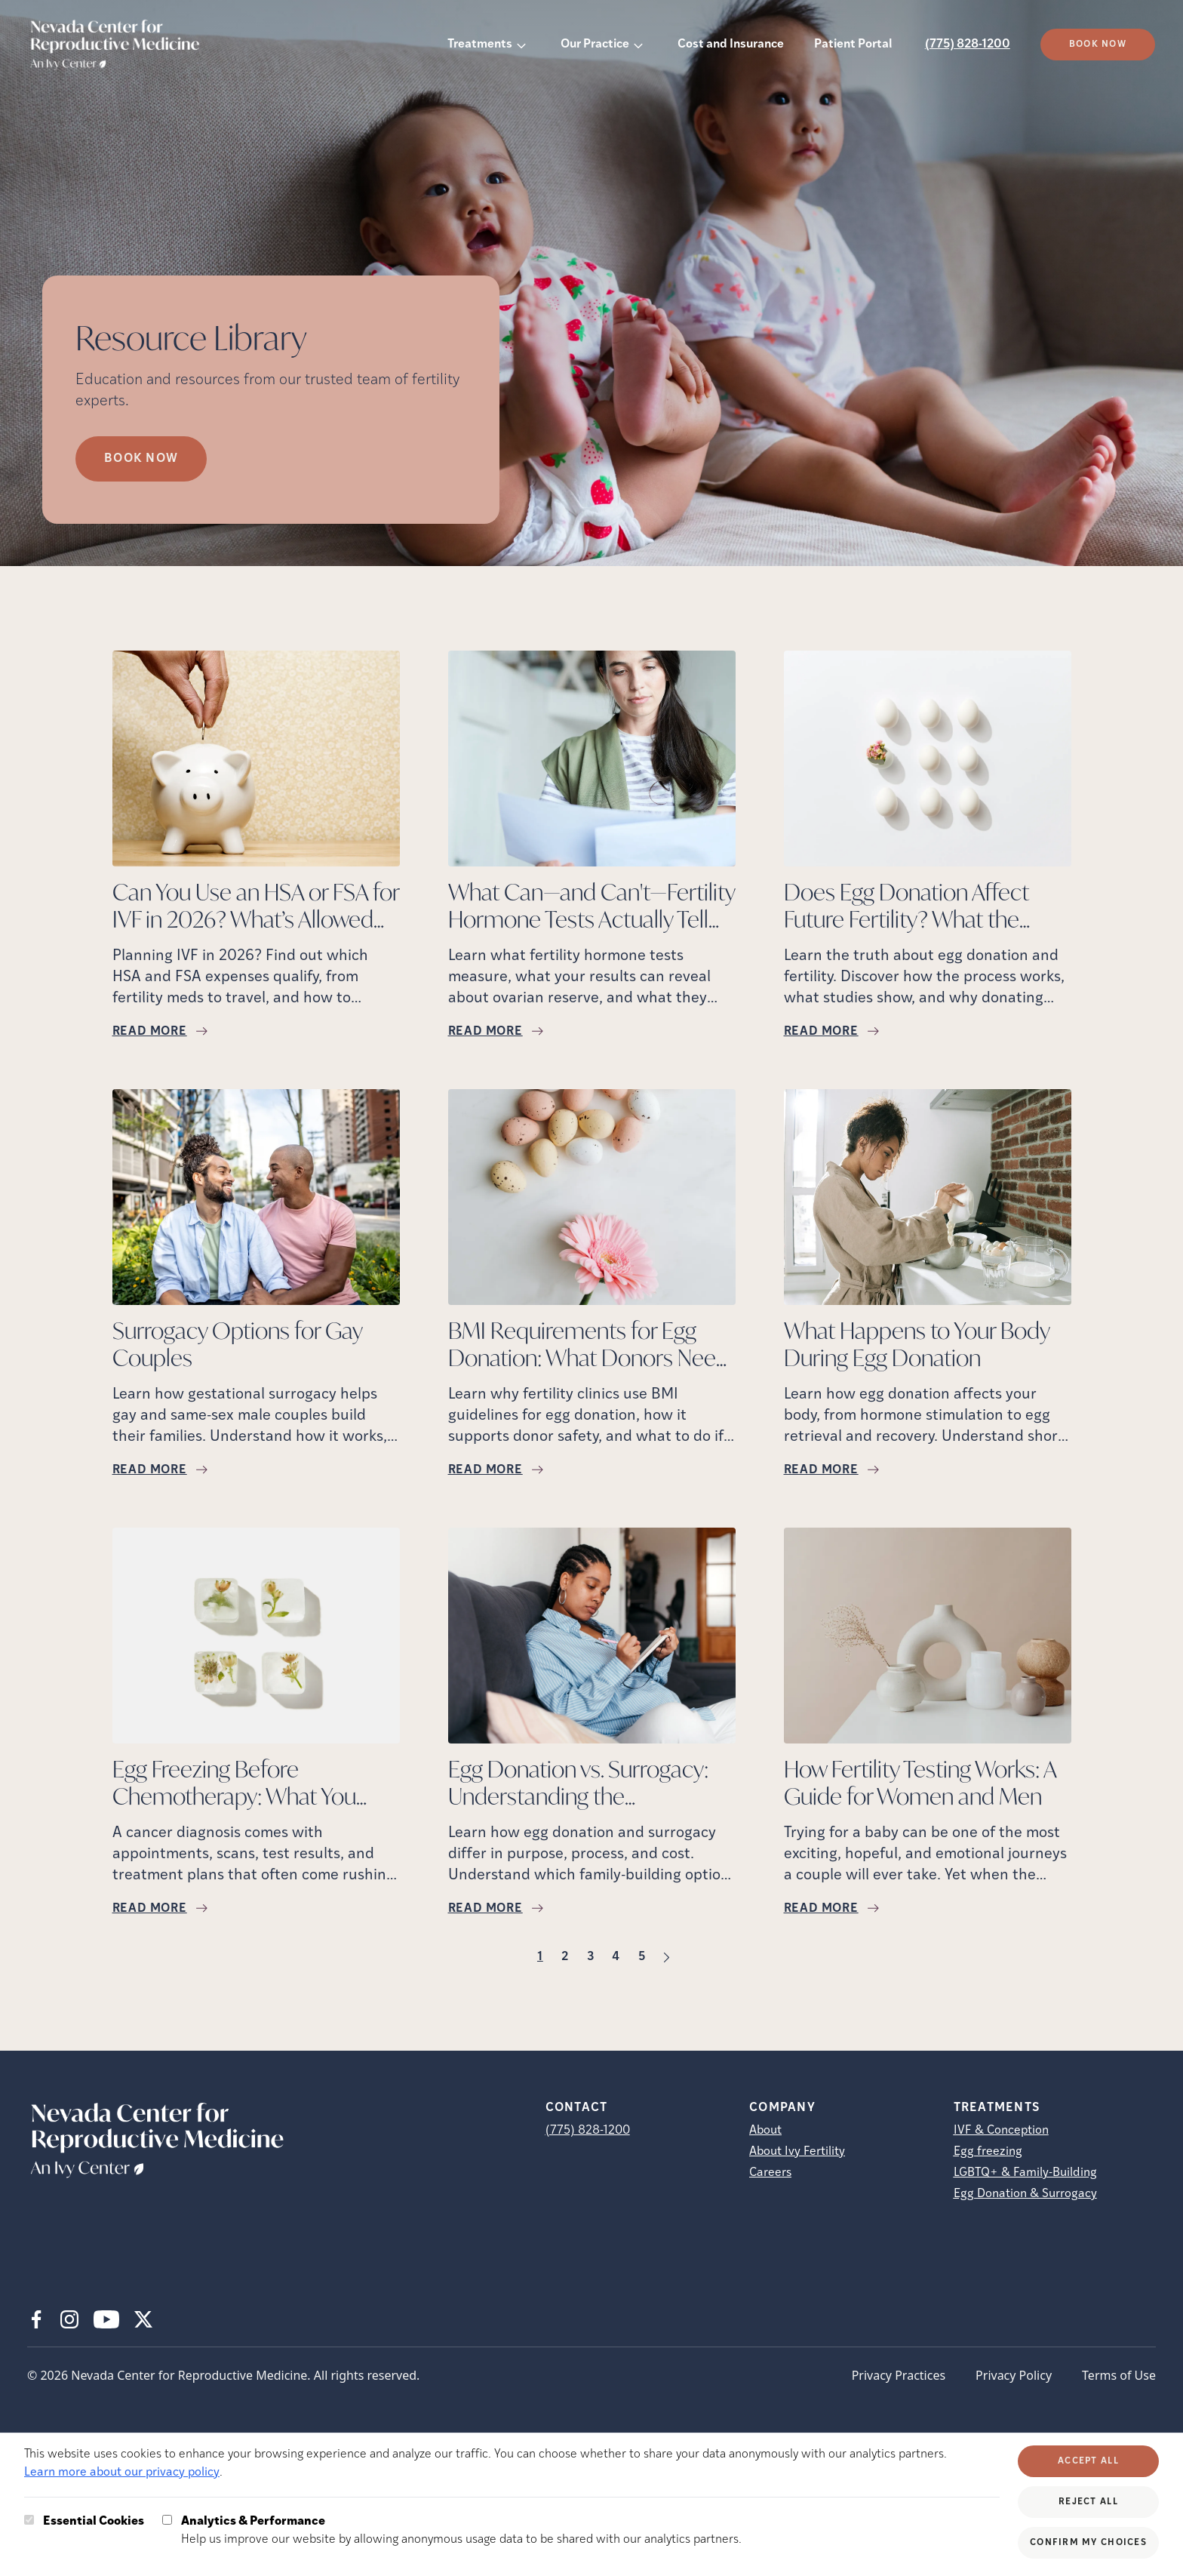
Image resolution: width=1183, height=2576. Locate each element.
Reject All (1088, 2502)
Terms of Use (1119, 2375)
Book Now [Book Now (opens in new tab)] (141, 459)
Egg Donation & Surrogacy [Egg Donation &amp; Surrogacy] (1025, 2194)
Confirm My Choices (1088, 2542)
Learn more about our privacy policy (122, 2473)
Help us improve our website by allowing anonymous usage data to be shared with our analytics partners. (461, 2529)
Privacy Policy (1014, 2375)
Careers (770, 2173)
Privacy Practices (898, 2375)
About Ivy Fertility (797, 2152)
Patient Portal (853, 44)
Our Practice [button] (595, 44)
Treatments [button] (479, 44)
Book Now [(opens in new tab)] (1097, 44)
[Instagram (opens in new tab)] (69, 2319)
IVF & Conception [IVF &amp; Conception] (1001, 2131)
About (765, 2131)
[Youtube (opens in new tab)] (106, 2319)
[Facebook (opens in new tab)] (36, 2319)
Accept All (1088, 2461)
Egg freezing (988, 2152)
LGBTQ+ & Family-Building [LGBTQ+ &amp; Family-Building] (1025, 2173)
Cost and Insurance (731, 44)
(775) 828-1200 (967, 44)
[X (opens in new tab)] (143, 2319)
